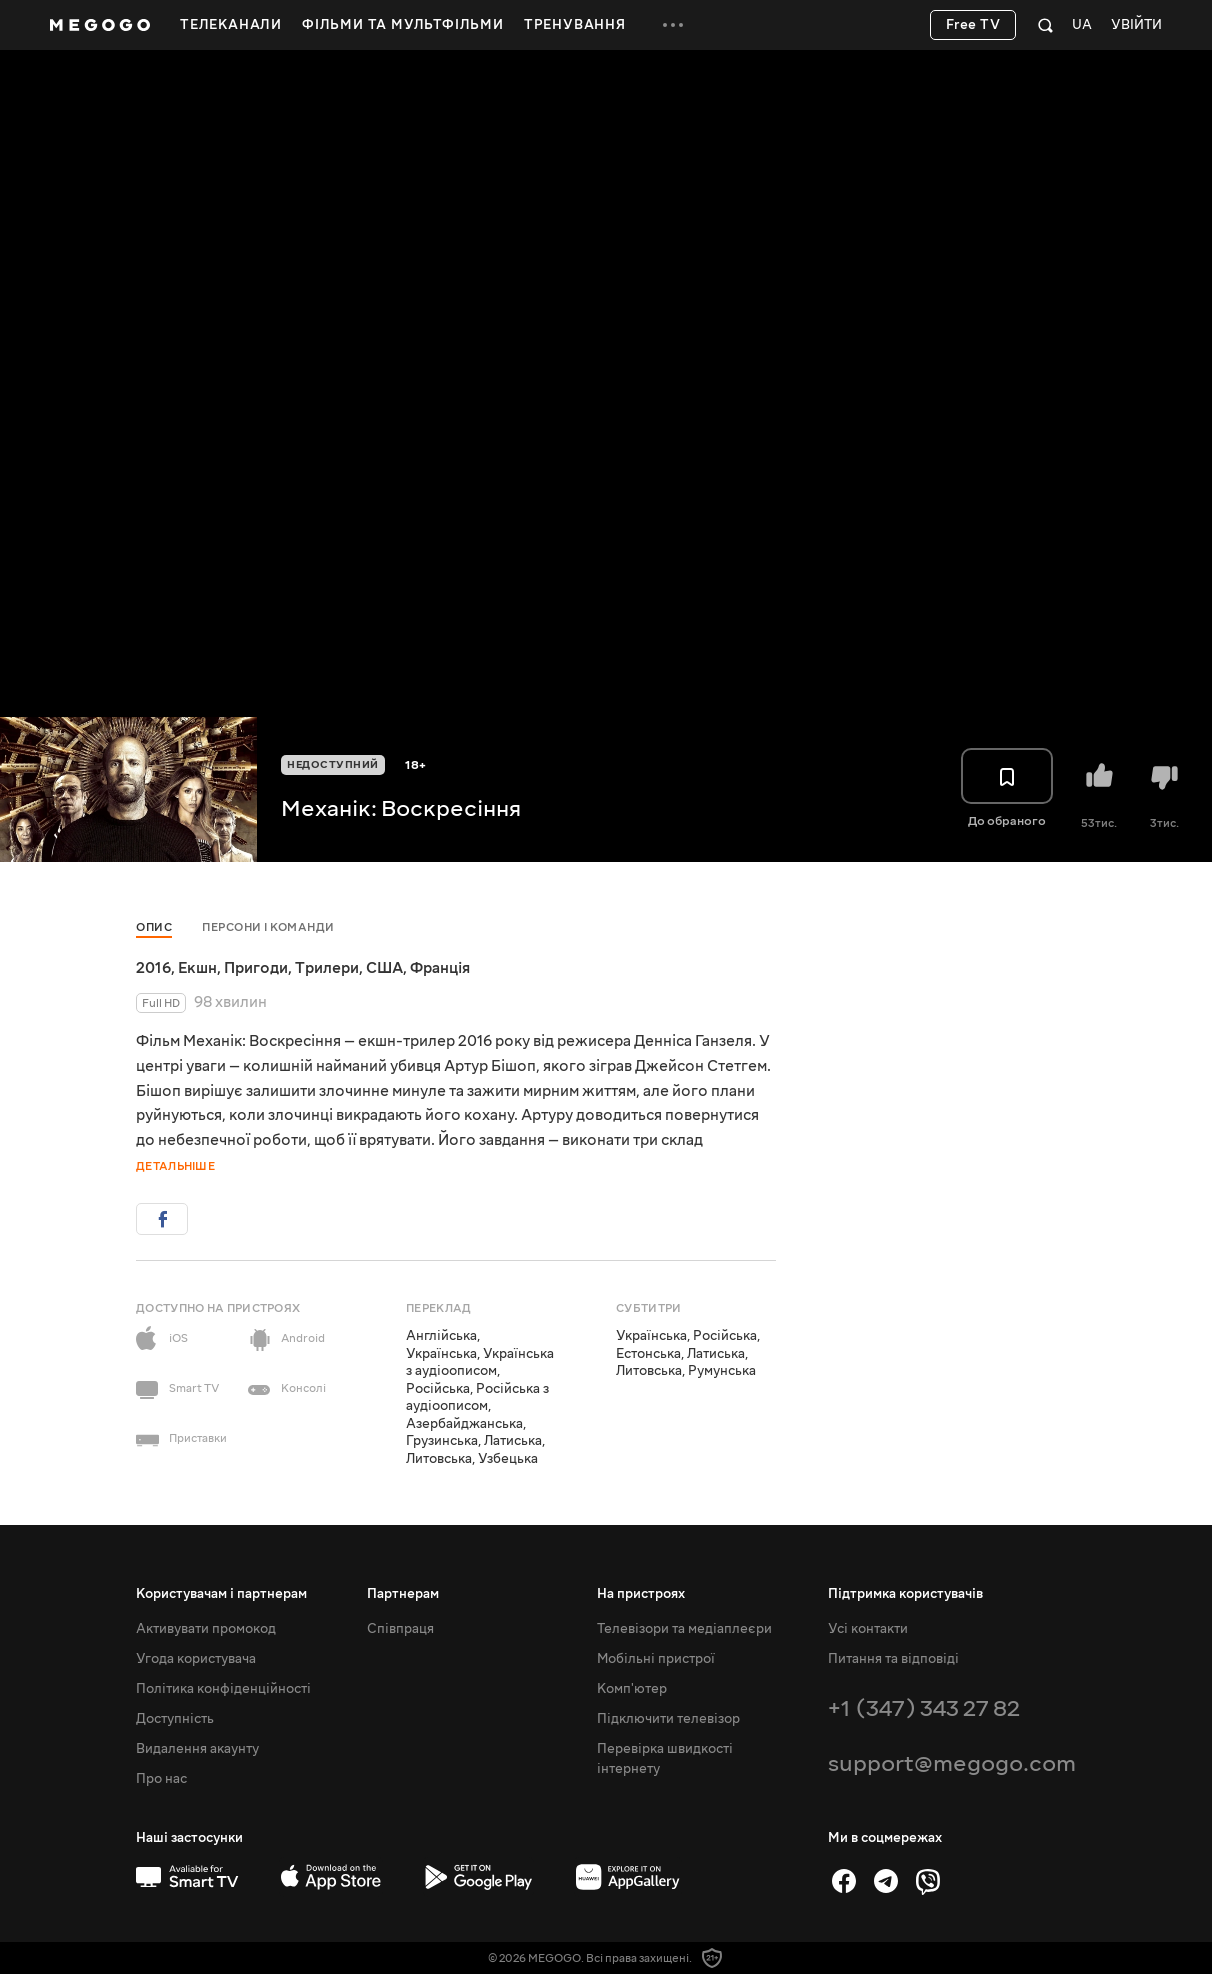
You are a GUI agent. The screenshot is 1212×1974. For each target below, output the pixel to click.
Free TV (973, 25)
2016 (153, 968)
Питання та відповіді (893, 1659)
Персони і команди (268, 927)
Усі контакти (868, 1629)
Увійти (1136, 25)
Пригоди (256, 968)
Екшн (197, 968)
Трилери (327, 968)
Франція (440, 968)
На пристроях (641, 1594)
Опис (154, 927)
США (384, 968)
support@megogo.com (952, 1763)
